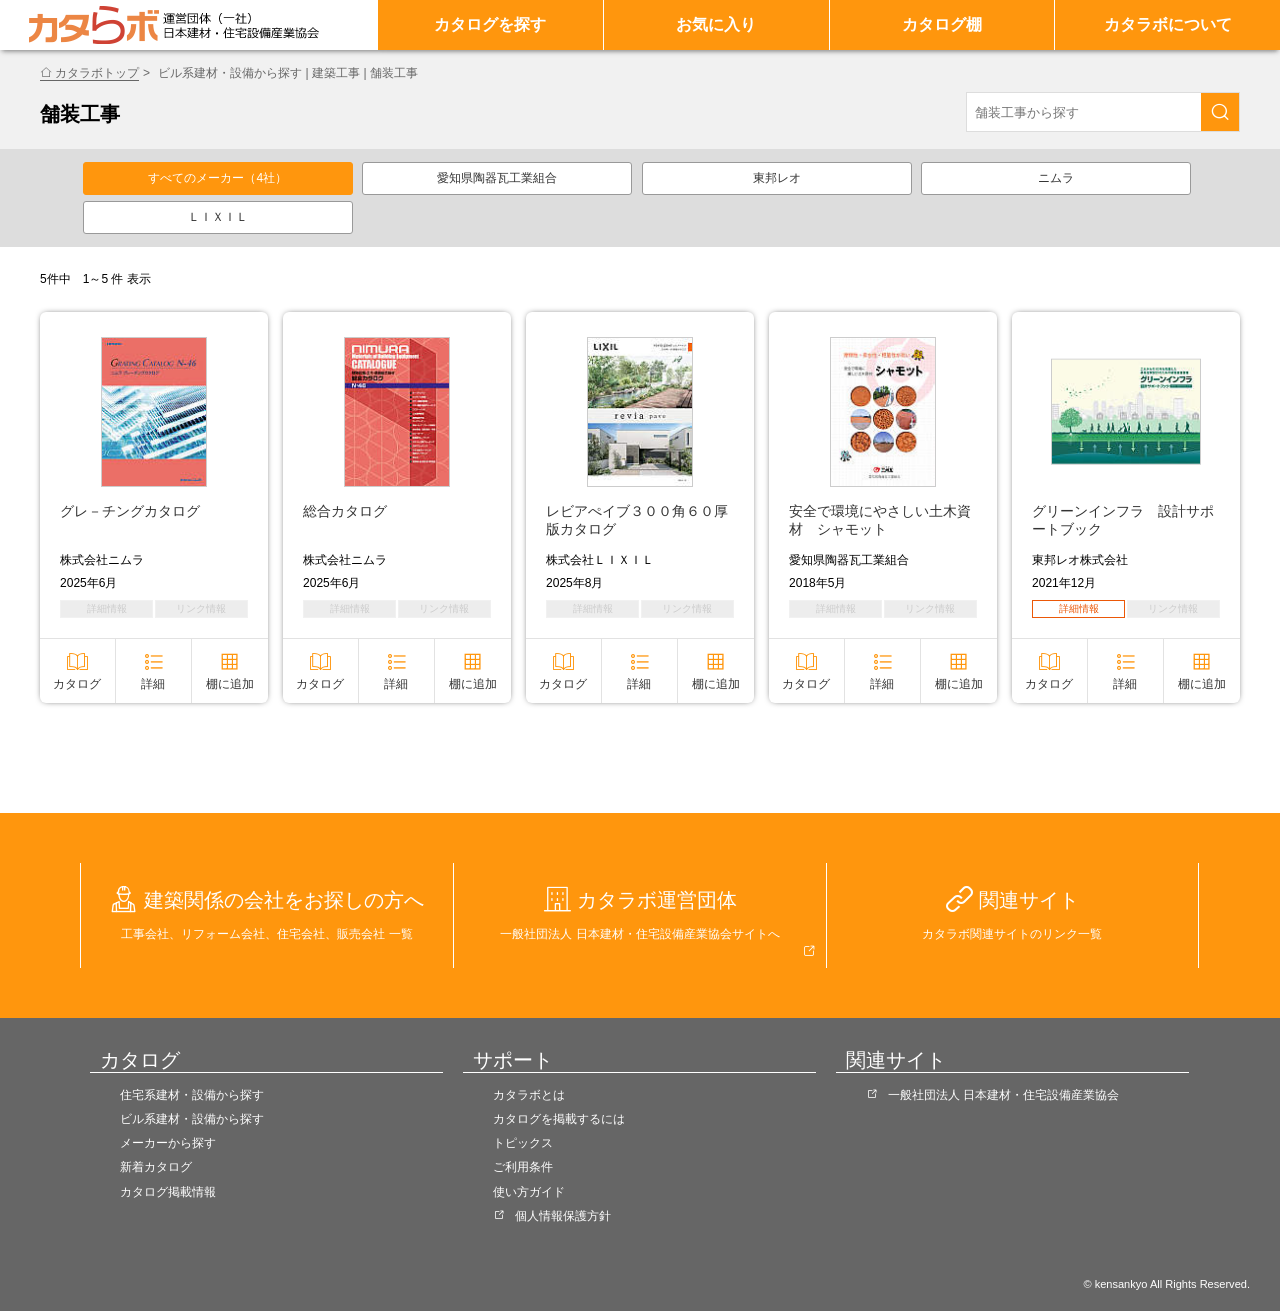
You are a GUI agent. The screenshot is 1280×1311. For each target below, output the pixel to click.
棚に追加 (230, 684)
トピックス (523, 1143)
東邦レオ (777, 178)
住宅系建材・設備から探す (192, 1095)
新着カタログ (156, 1167)
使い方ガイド (529, 1192)
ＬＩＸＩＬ (218, 217)
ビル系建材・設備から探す (192, 1119)
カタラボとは (529, 1095)
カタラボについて (1168, 24)
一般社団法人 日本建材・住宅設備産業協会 (1003, 1095)
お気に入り (716, 24)
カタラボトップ (97, 73)
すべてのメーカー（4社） (217, 178)
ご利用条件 (523, 1167)
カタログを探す (490, 24)
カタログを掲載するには (559, 1119)
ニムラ (1056, 178)
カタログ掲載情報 (168, 1192)
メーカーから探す (168, 1143)
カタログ (77, 684)
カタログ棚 (942, 24)
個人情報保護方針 (563, 1216)
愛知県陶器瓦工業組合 (497, 178)
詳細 (153, 684)
